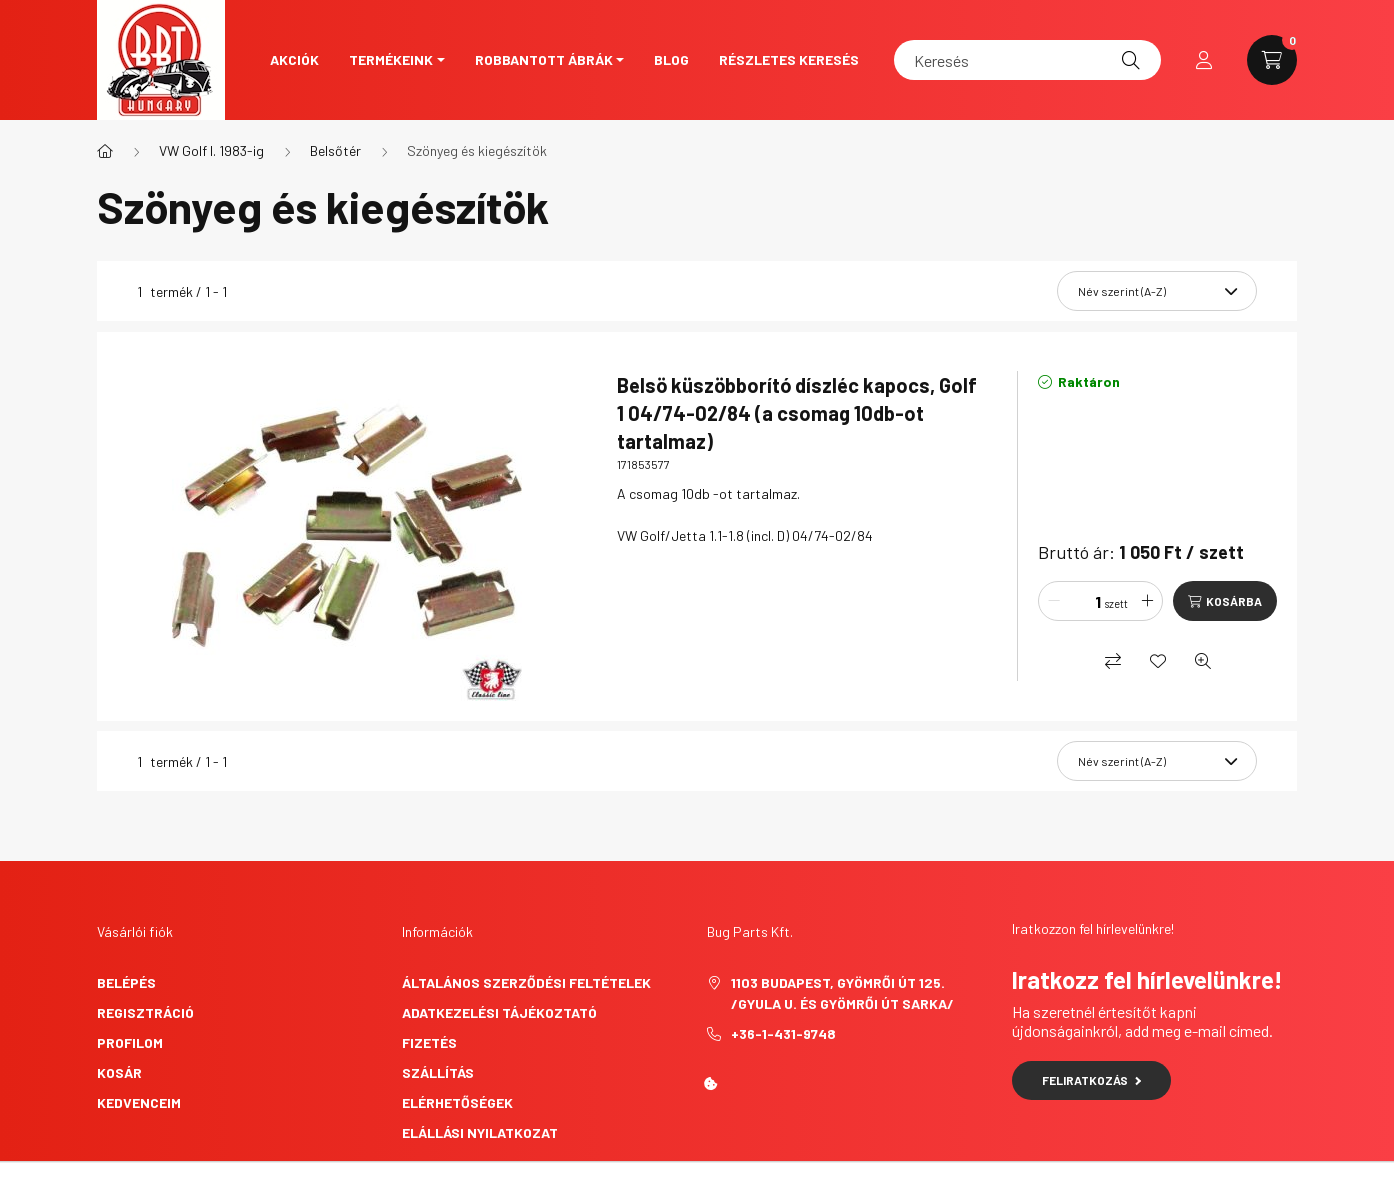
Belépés (126, 982)
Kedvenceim (139, 1102)
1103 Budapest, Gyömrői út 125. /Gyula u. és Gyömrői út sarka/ (842, 993)
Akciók (294, 59)
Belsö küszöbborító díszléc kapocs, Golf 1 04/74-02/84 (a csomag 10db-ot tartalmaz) (797, 413)
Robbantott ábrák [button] (544, 59)
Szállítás (438, 1072)
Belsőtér (335, 150)
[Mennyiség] (1083, 601)
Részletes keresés (789, 59)
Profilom (130, 1042)
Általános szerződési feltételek (526, 982)
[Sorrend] (1157, 291)
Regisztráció (145, 1012)
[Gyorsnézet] (1203, 661)
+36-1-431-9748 (783, 1033)
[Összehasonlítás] (1113, 661)
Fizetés (429, 1042)
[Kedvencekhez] (1158, 661)
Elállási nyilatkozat (480, 1132)
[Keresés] (1027, 60)
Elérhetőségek (457, 1102)
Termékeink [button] (391, 59)
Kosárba (1234, 601)
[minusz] (1054, 601)
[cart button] (1272, 60)
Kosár (119, 1072)
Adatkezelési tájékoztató (499, 1012)
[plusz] (1147, 601)
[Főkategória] (105, 151)
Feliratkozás (1091, 1080)
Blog (671, 59)
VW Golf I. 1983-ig (211, 150)
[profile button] (1204, 60)
